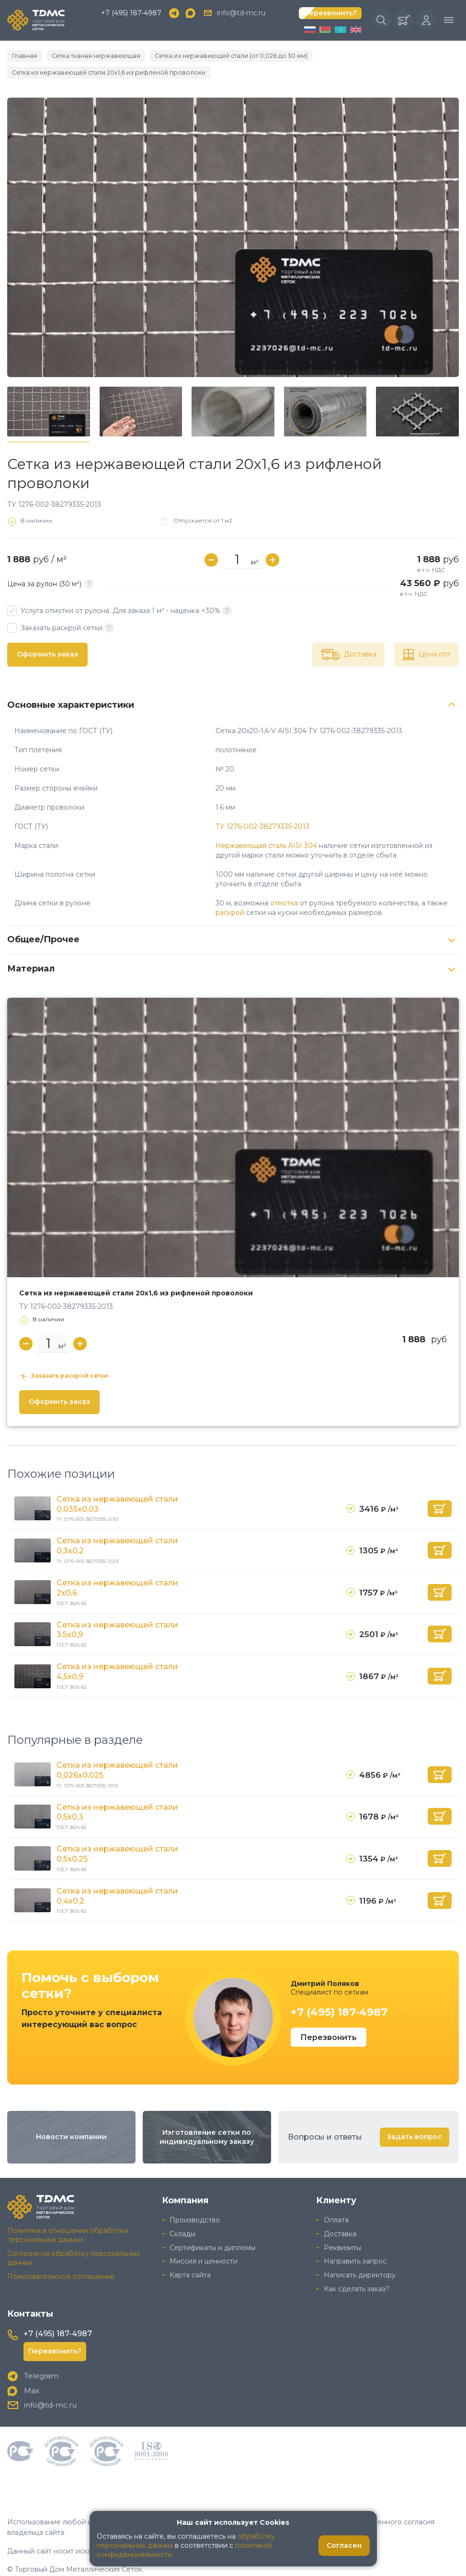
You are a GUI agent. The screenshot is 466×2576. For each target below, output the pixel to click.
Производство (195, 2201)
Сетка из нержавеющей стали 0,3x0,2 (117, 1529)
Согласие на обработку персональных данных (73, 2239)
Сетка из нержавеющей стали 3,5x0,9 (117, 1612)
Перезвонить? (330, 14)
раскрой (230, 896)
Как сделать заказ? (356, 2269)
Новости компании (71, 2117)
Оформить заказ (47, 638)
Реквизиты (342, 2228)
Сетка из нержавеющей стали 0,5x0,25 (117, 1835)
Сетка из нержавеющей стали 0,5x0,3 (117, 1794)
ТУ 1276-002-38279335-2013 (262, 810)
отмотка (284, 887)
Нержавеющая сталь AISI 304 (266, 829)
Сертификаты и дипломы (212, 2228)
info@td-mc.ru (241, 14)
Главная (22, 57)
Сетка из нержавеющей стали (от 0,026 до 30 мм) (202, 57)
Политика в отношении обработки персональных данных (67, 2216)
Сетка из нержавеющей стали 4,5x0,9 (117, 1654)
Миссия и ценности (204, 2242)
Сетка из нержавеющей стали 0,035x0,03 (117, 1488)
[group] (233, 222)
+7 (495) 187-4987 (131, 14)
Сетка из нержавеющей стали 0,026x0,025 (117, 1752)
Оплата (336, 2201)
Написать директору (360, 2256)
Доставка (340, 2214)
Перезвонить (328, 2018)
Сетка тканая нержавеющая (85, 57)
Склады (182, 2214)
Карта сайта (190, 2256)
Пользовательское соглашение (61, 2257)
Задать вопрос (414, 2117)
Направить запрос (355, 2242)
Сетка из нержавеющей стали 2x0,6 (117, 1571)
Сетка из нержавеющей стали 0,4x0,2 (117, 1877)
